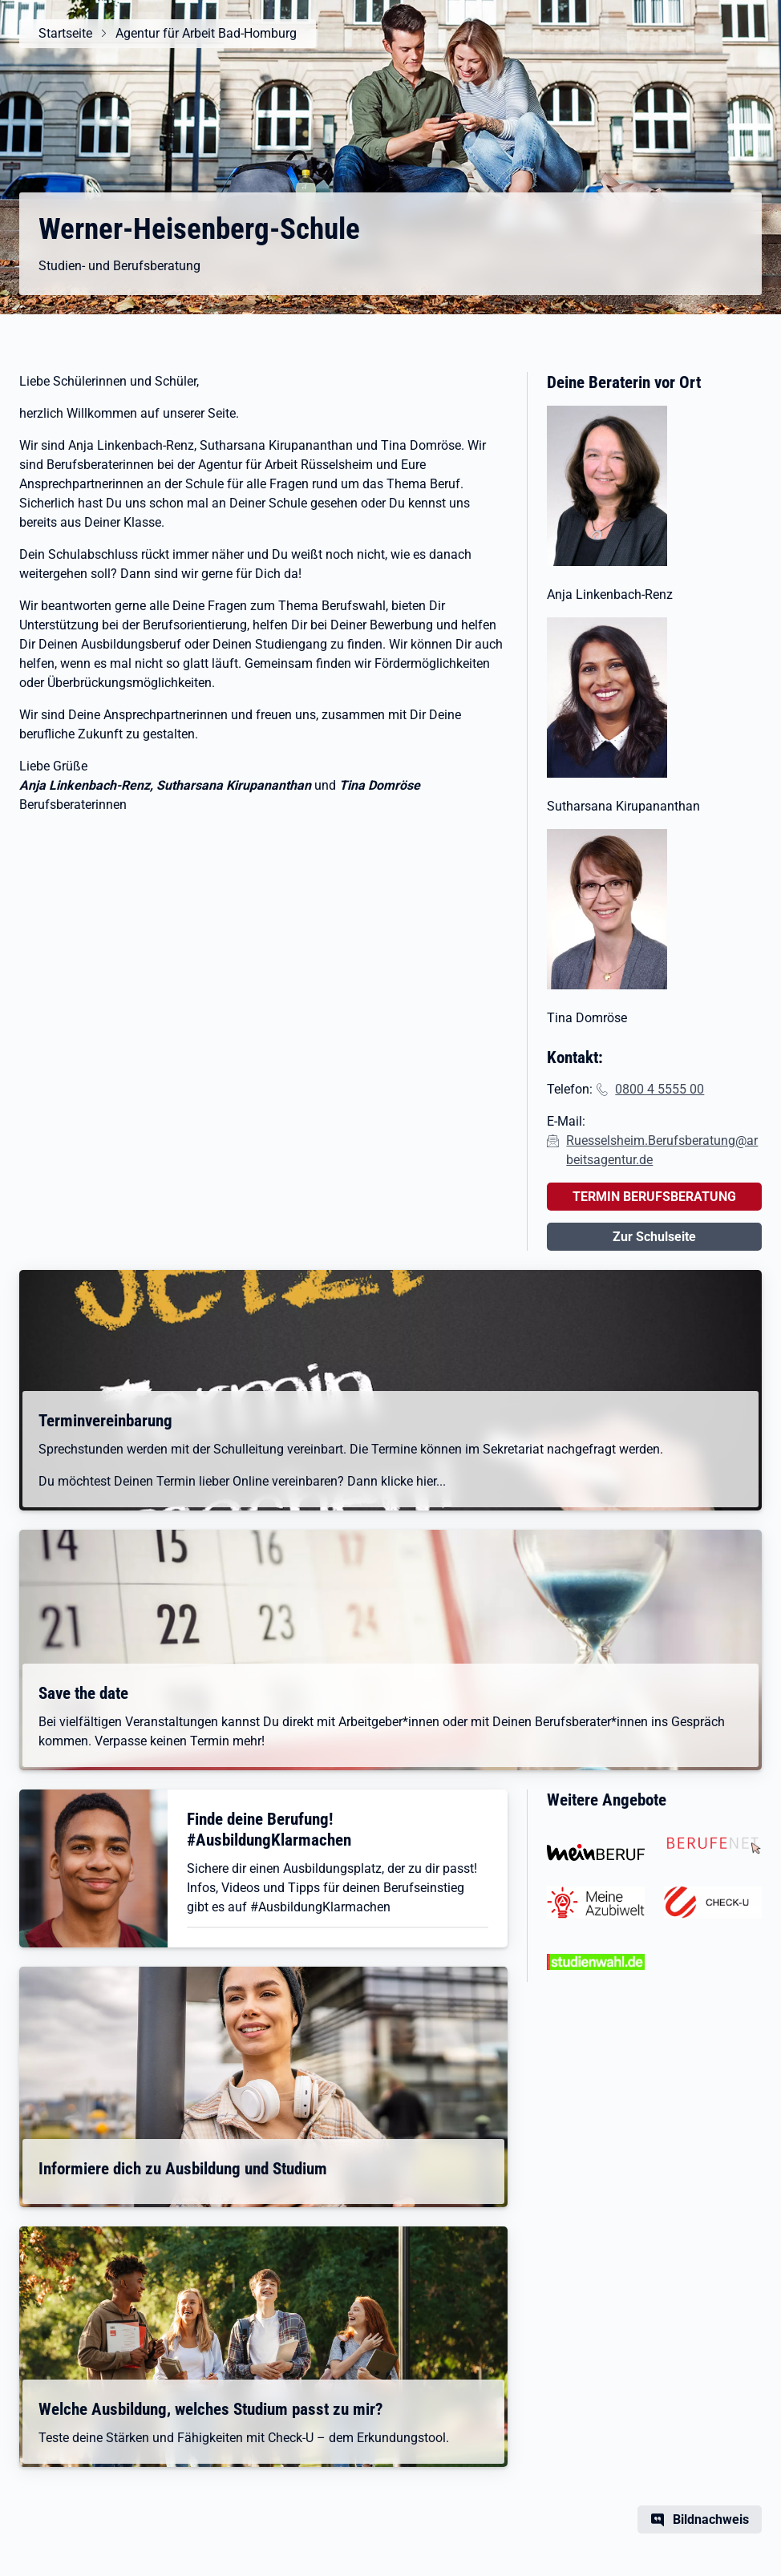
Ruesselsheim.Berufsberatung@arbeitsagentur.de (662, 1150)
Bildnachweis (711, 2519)
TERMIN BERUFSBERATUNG (654, 1196)
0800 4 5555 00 (659, 1089)
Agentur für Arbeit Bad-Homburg (206, 33)
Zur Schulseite (654, 1236)
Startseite (65, 33)
